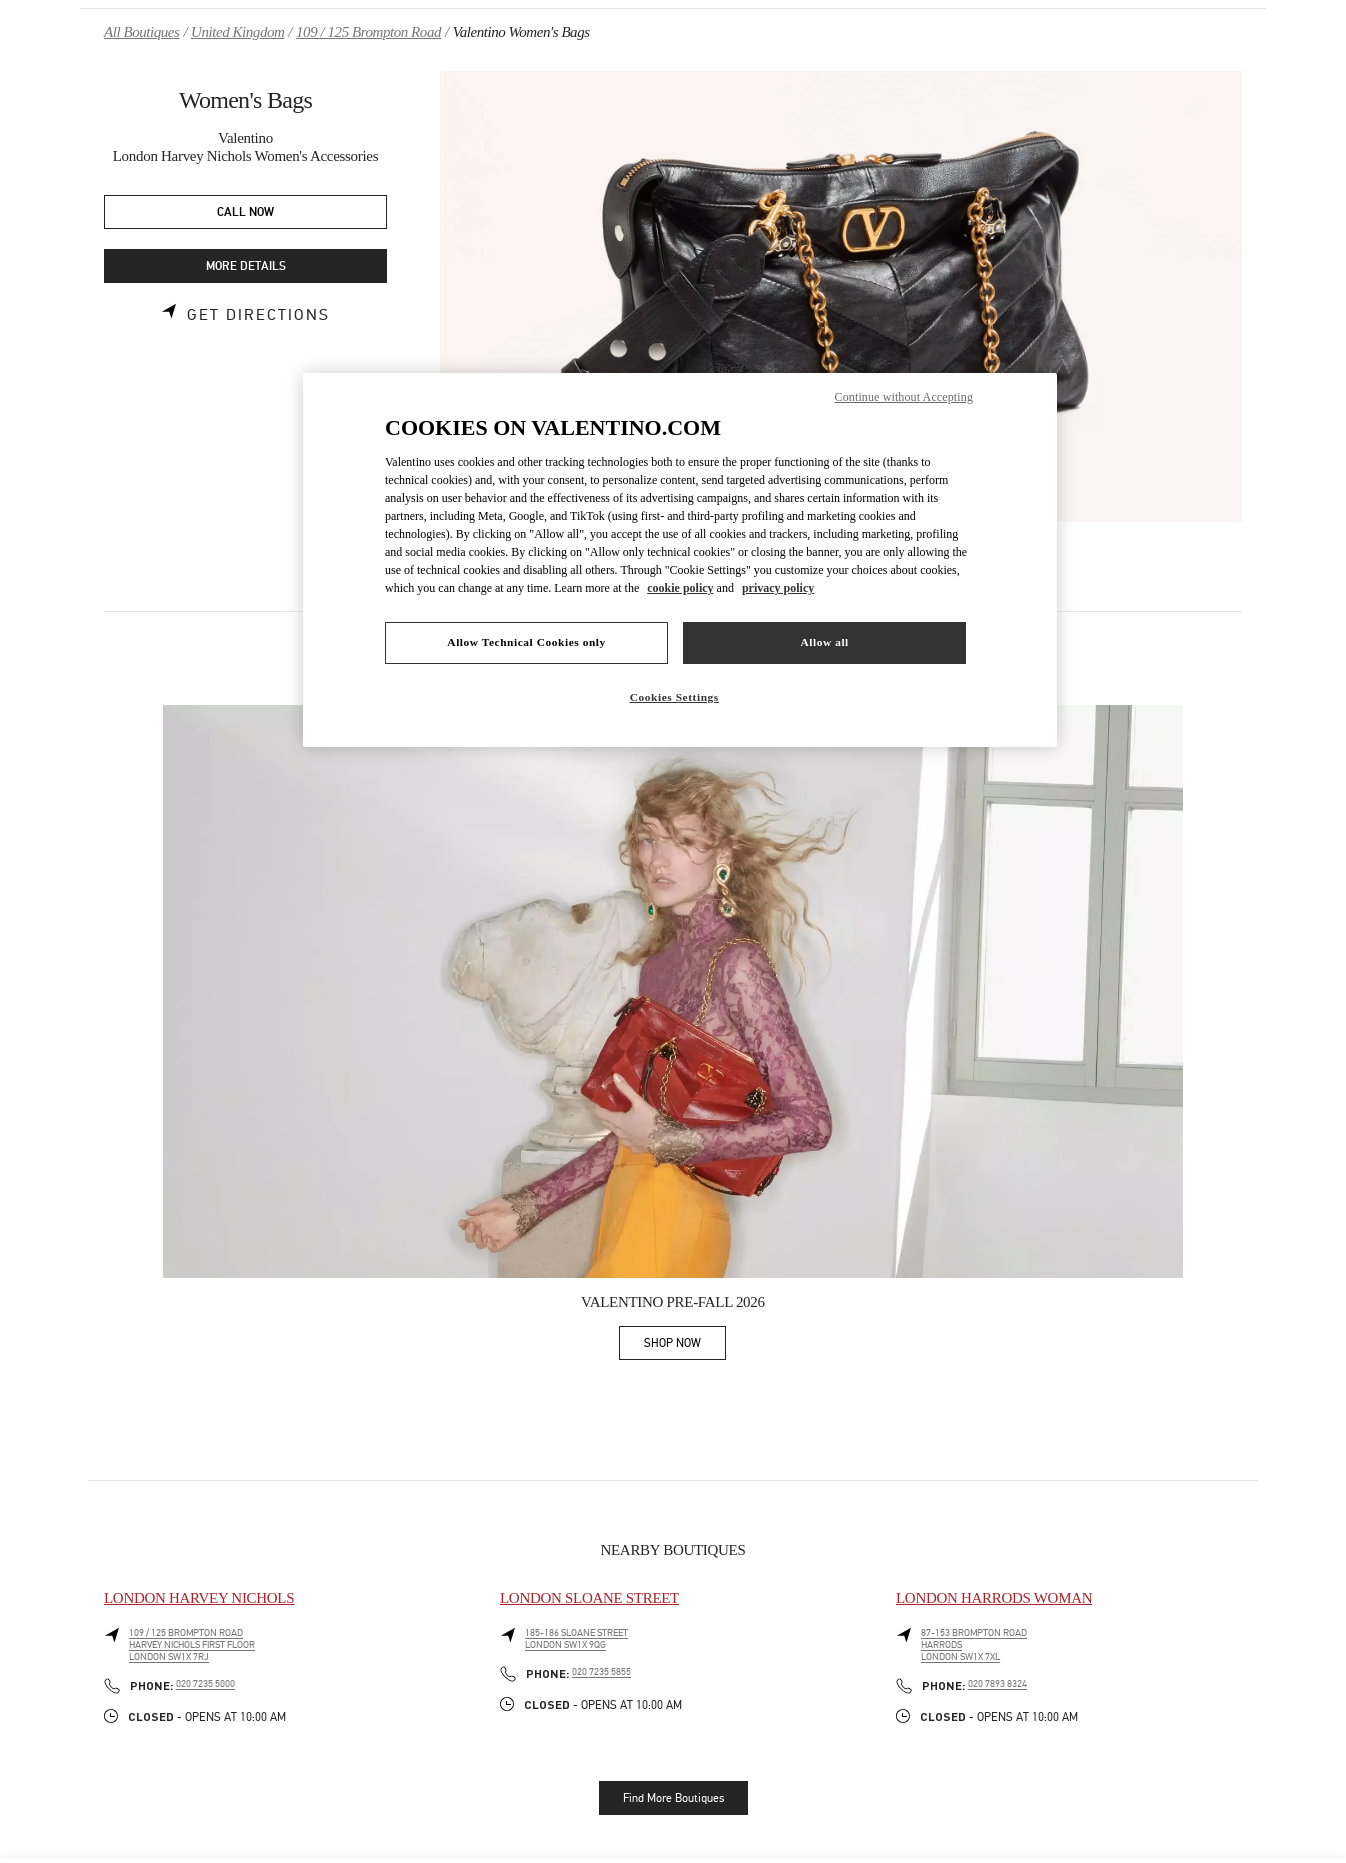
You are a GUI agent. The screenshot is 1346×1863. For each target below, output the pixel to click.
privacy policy (778, 588)
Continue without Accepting (904, 397)
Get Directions (258, 315)
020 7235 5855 (601, 1672)
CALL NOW (245, 212)
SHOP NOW (685, 1346)
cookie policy (680, 588)
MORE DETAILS (246, 266)
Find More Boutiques (673, 1798)
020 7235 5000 (205, 1684)
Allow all (824, 642)
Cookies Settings (674, 697)
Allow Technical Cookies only (526, 642)
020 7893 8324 (997, 1684)
